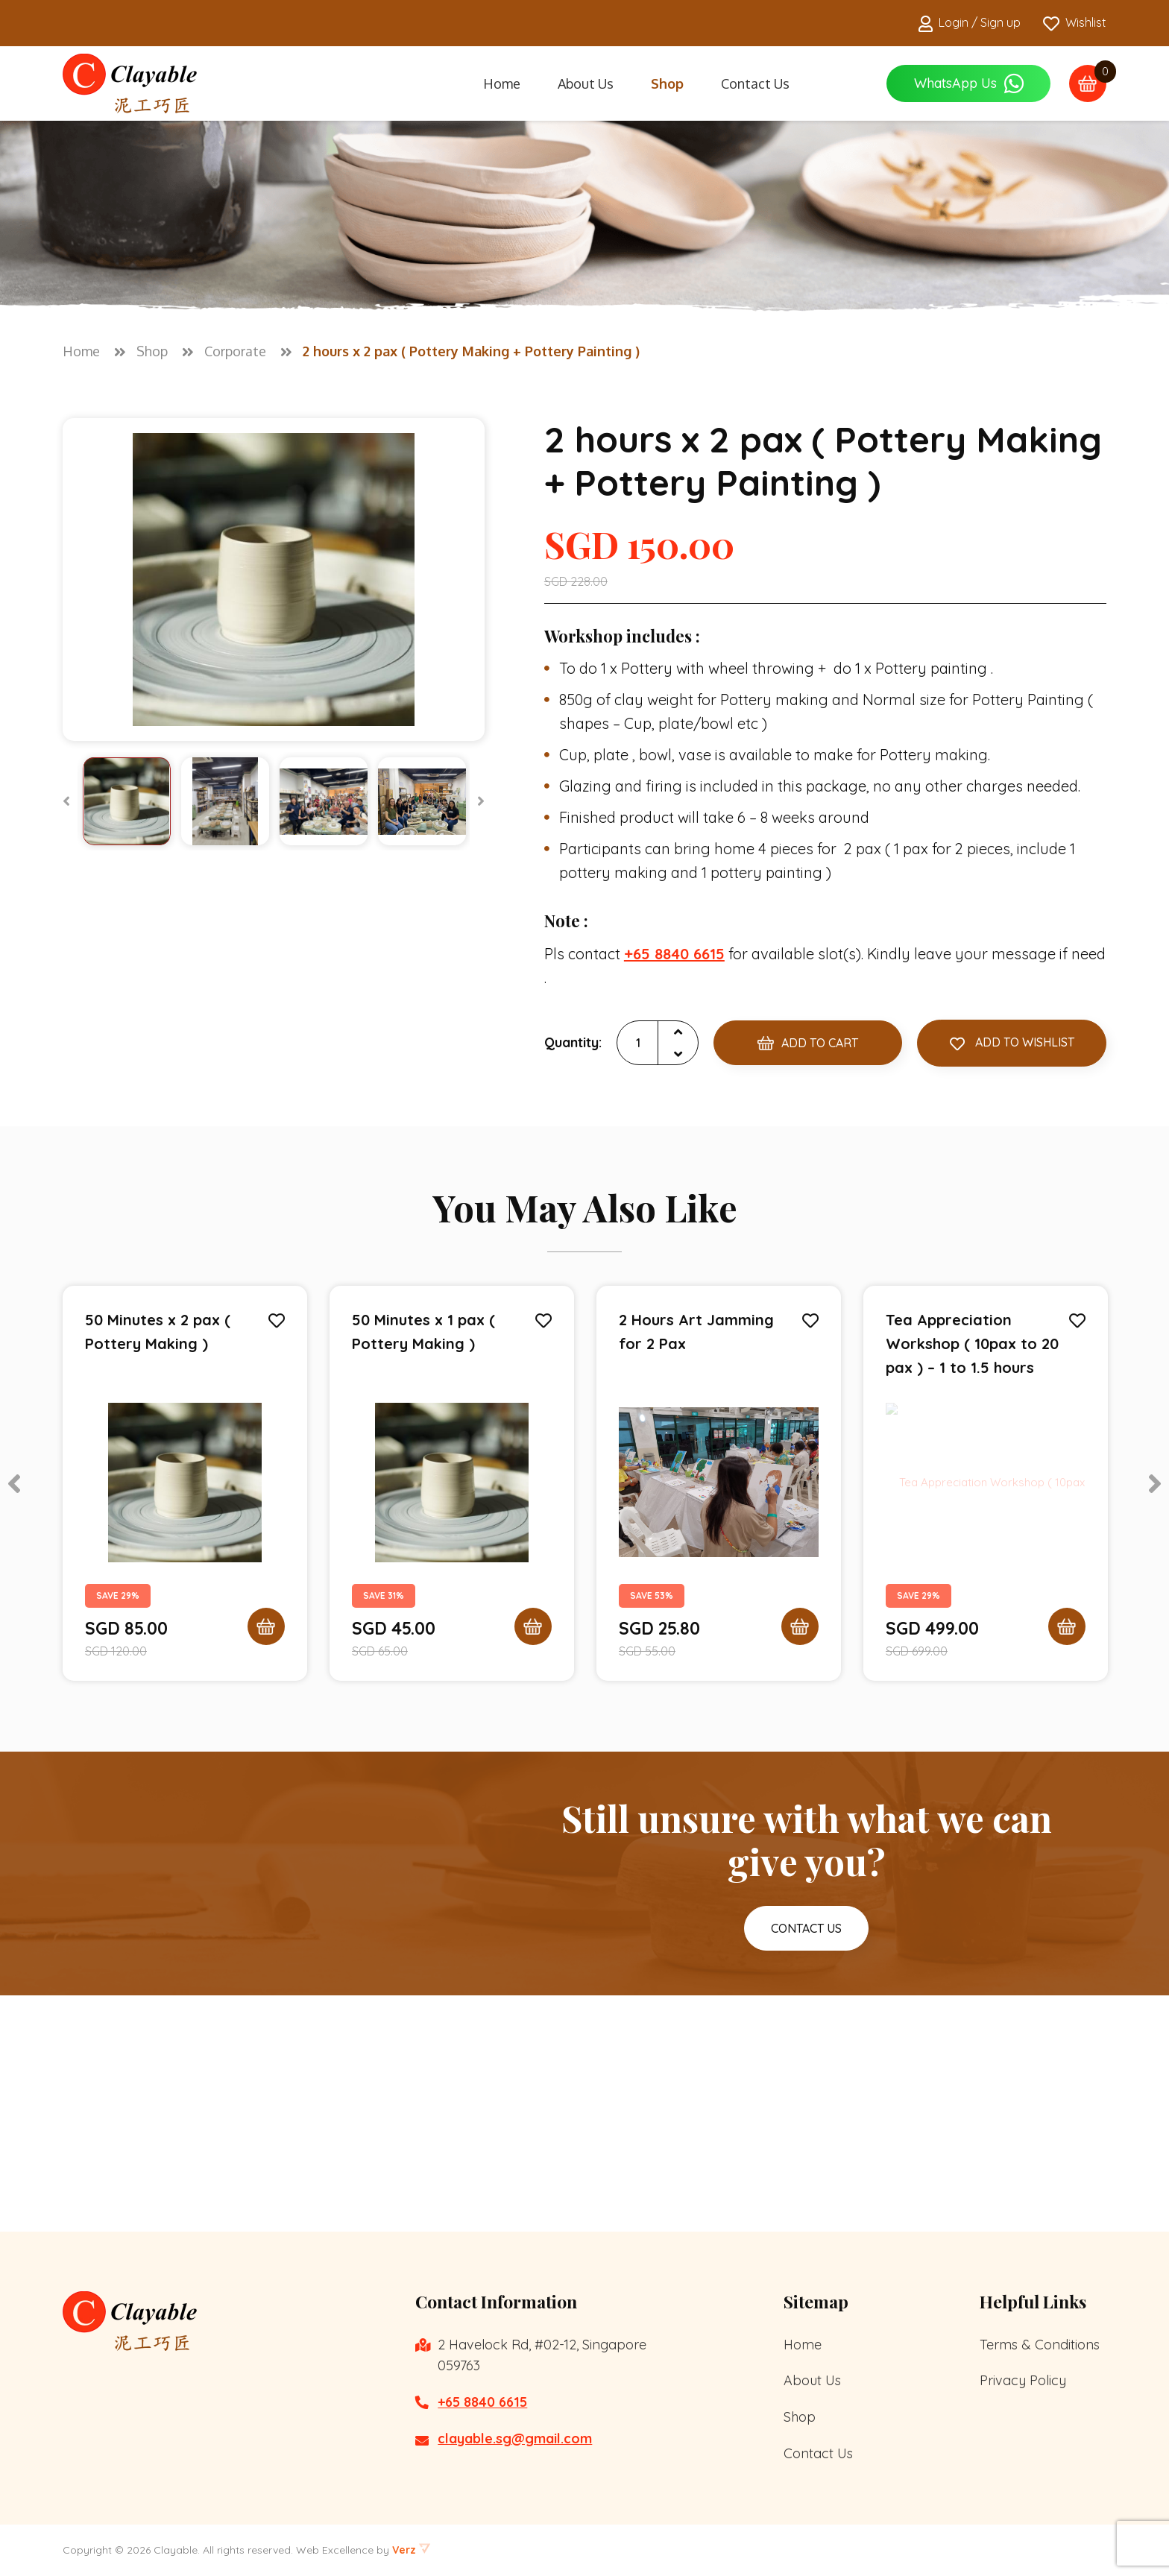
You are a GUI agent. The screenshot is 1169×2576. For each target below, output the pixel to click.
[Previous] (66, 801)
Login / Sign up (969, 23)
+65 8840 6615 (482, 2402)
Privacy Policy (1023, 2380)
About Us (586, 83)
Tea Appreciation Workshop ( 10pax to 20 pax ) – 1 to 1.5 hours (972, 1345)
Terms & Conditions (1040, 2344)
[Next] (481, 801)
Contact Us (755, 83)
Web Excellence (335, 2550)
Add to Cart (808, 1044)
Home (501, 83)
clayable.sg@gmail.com (515, 2438)
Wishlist (1074, 23)
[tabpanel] (184, 1484)
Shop (667, 83)
